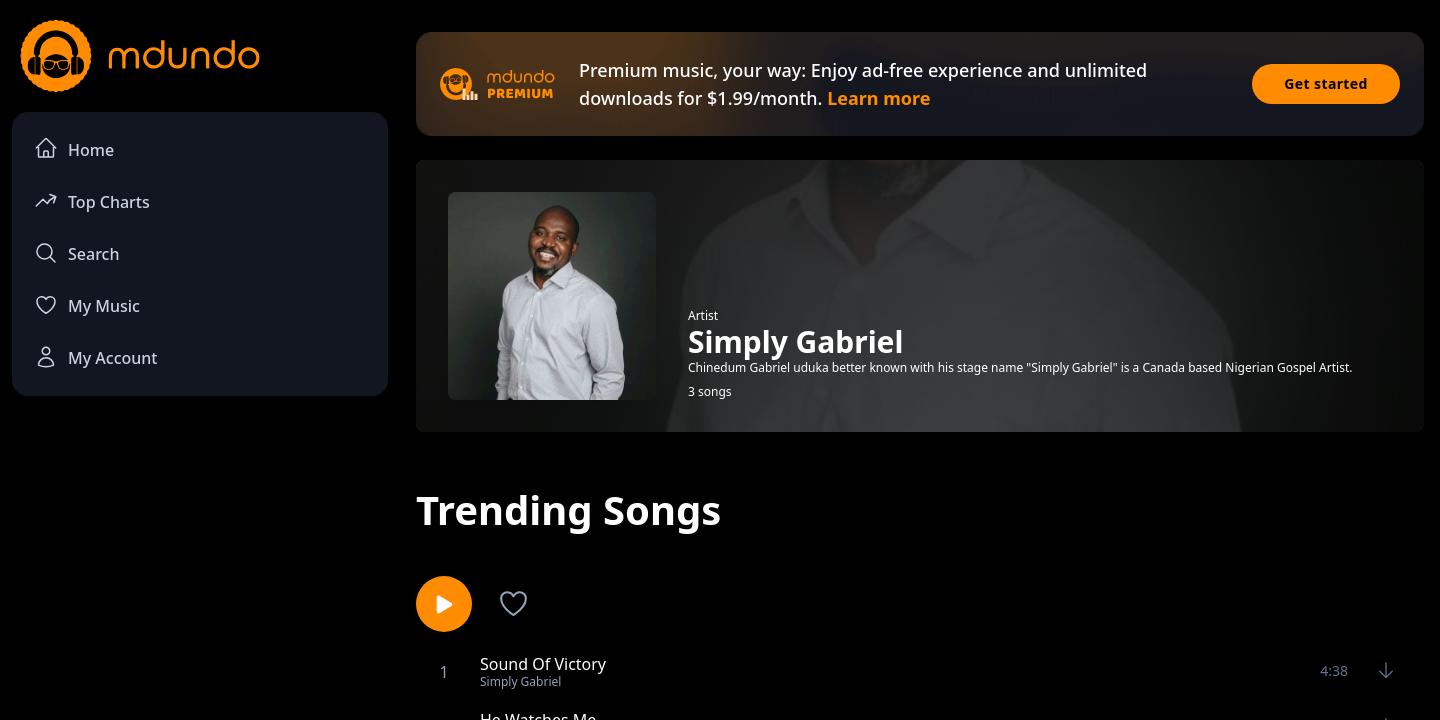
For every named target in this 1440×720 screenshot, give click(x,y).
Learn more (878, 98)
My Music (87, 305)
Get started (1326, 83)
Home (74, 148)
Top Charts (92, 200)
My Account (95, 357)
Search (76, 253)
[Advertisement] (200, 576)
